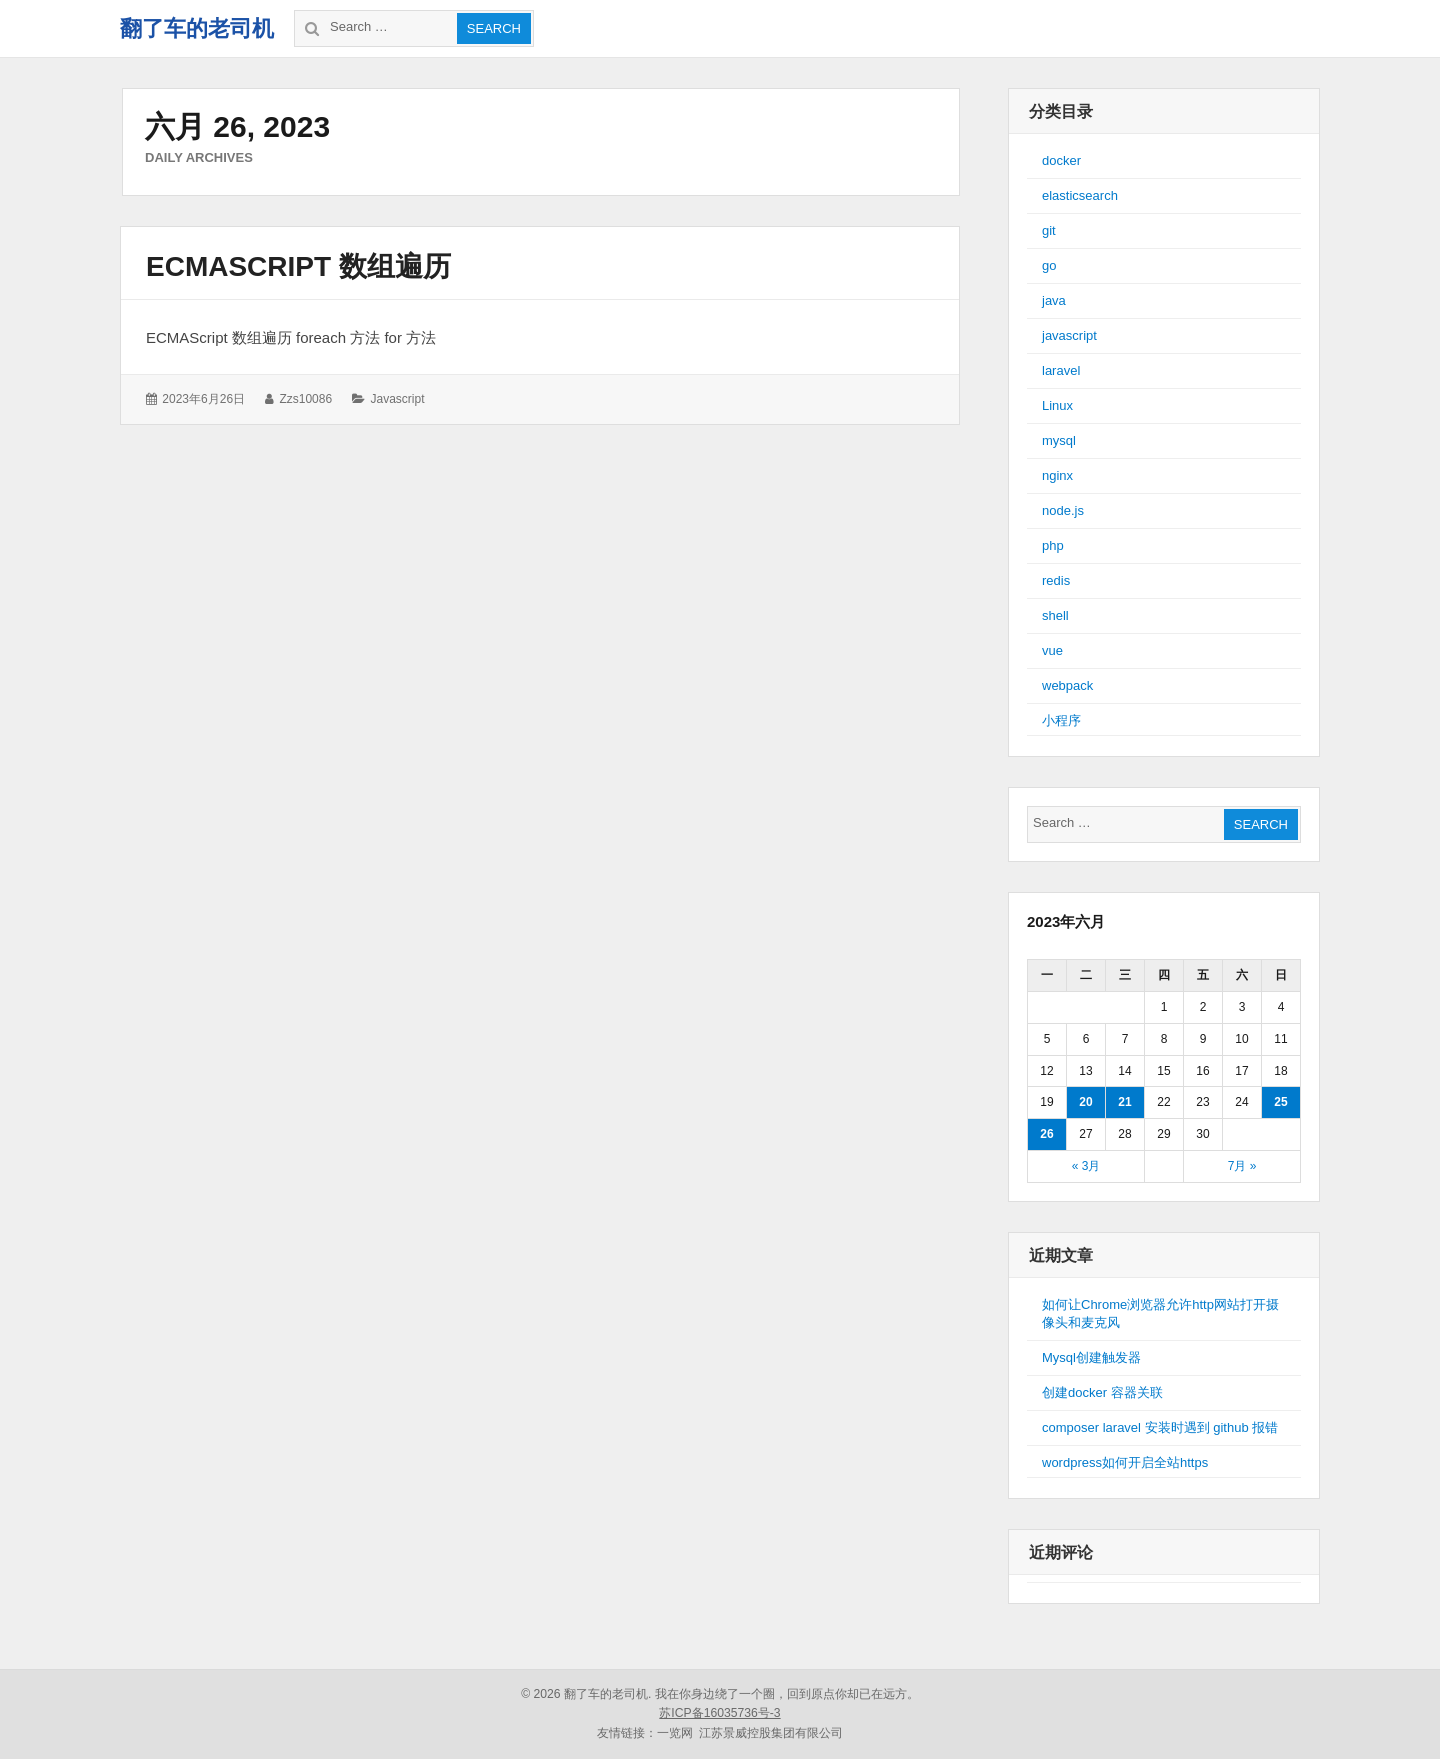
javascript (397, 399)
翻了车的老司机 (197, 28)
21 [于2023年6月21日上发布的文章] (1124, 1102)
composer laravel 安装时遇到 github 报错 (1160, 1427)
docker (1061, 160)
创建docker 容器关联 (1102, 1392)
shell (1055, 615)
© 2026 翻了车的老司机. (586, 1694)
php (1053, 545)
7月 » (1242, 1166)
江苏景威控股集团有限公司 (771, 1733)
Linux (1057, 405)
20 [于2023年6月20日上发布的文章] (1085, 1102)
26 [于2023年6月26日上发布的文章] (1046, 1134)
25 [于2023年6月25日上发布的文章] (1280, 1102)
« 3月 (1086, 1166)
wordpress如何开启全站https (1125, 1462)
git (1049, 230)
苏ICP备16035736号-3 (719, 1713)
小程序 (1061, 720)
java (1054, 300)
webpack (1067, 685)
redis (1056, 580)
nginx (1057, 475)
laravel (1061, 370)
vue (1052, 650)
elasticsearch (1080, 195)
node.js (1063, 510)
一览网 (675, 1733)
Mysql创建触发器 (1091, 1357)
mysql (1059, 440)
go (1049, 265)
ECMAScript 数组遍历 (298, 266)
